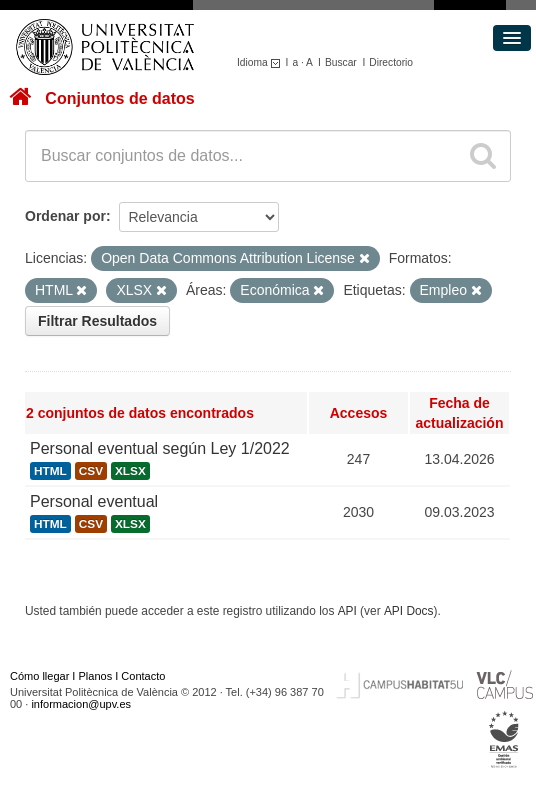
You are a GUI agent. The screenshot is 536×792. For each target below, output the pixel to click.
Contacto (143, 676)
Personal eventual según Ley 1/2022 (160, 448)
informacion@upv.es (81, 704)
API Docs (409, 611)
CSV (91, 471)
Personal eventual (94, 501)
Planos (96, 676)
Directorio (391, 62)
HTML (50, 471)
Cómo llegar (39, 676)
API (347, 611)
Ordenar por (65, 216)
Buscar (341, 62)
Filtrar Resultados (97, 321)
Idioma (261, 62)
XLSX (130, 471)
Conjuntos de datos (119, 98)
